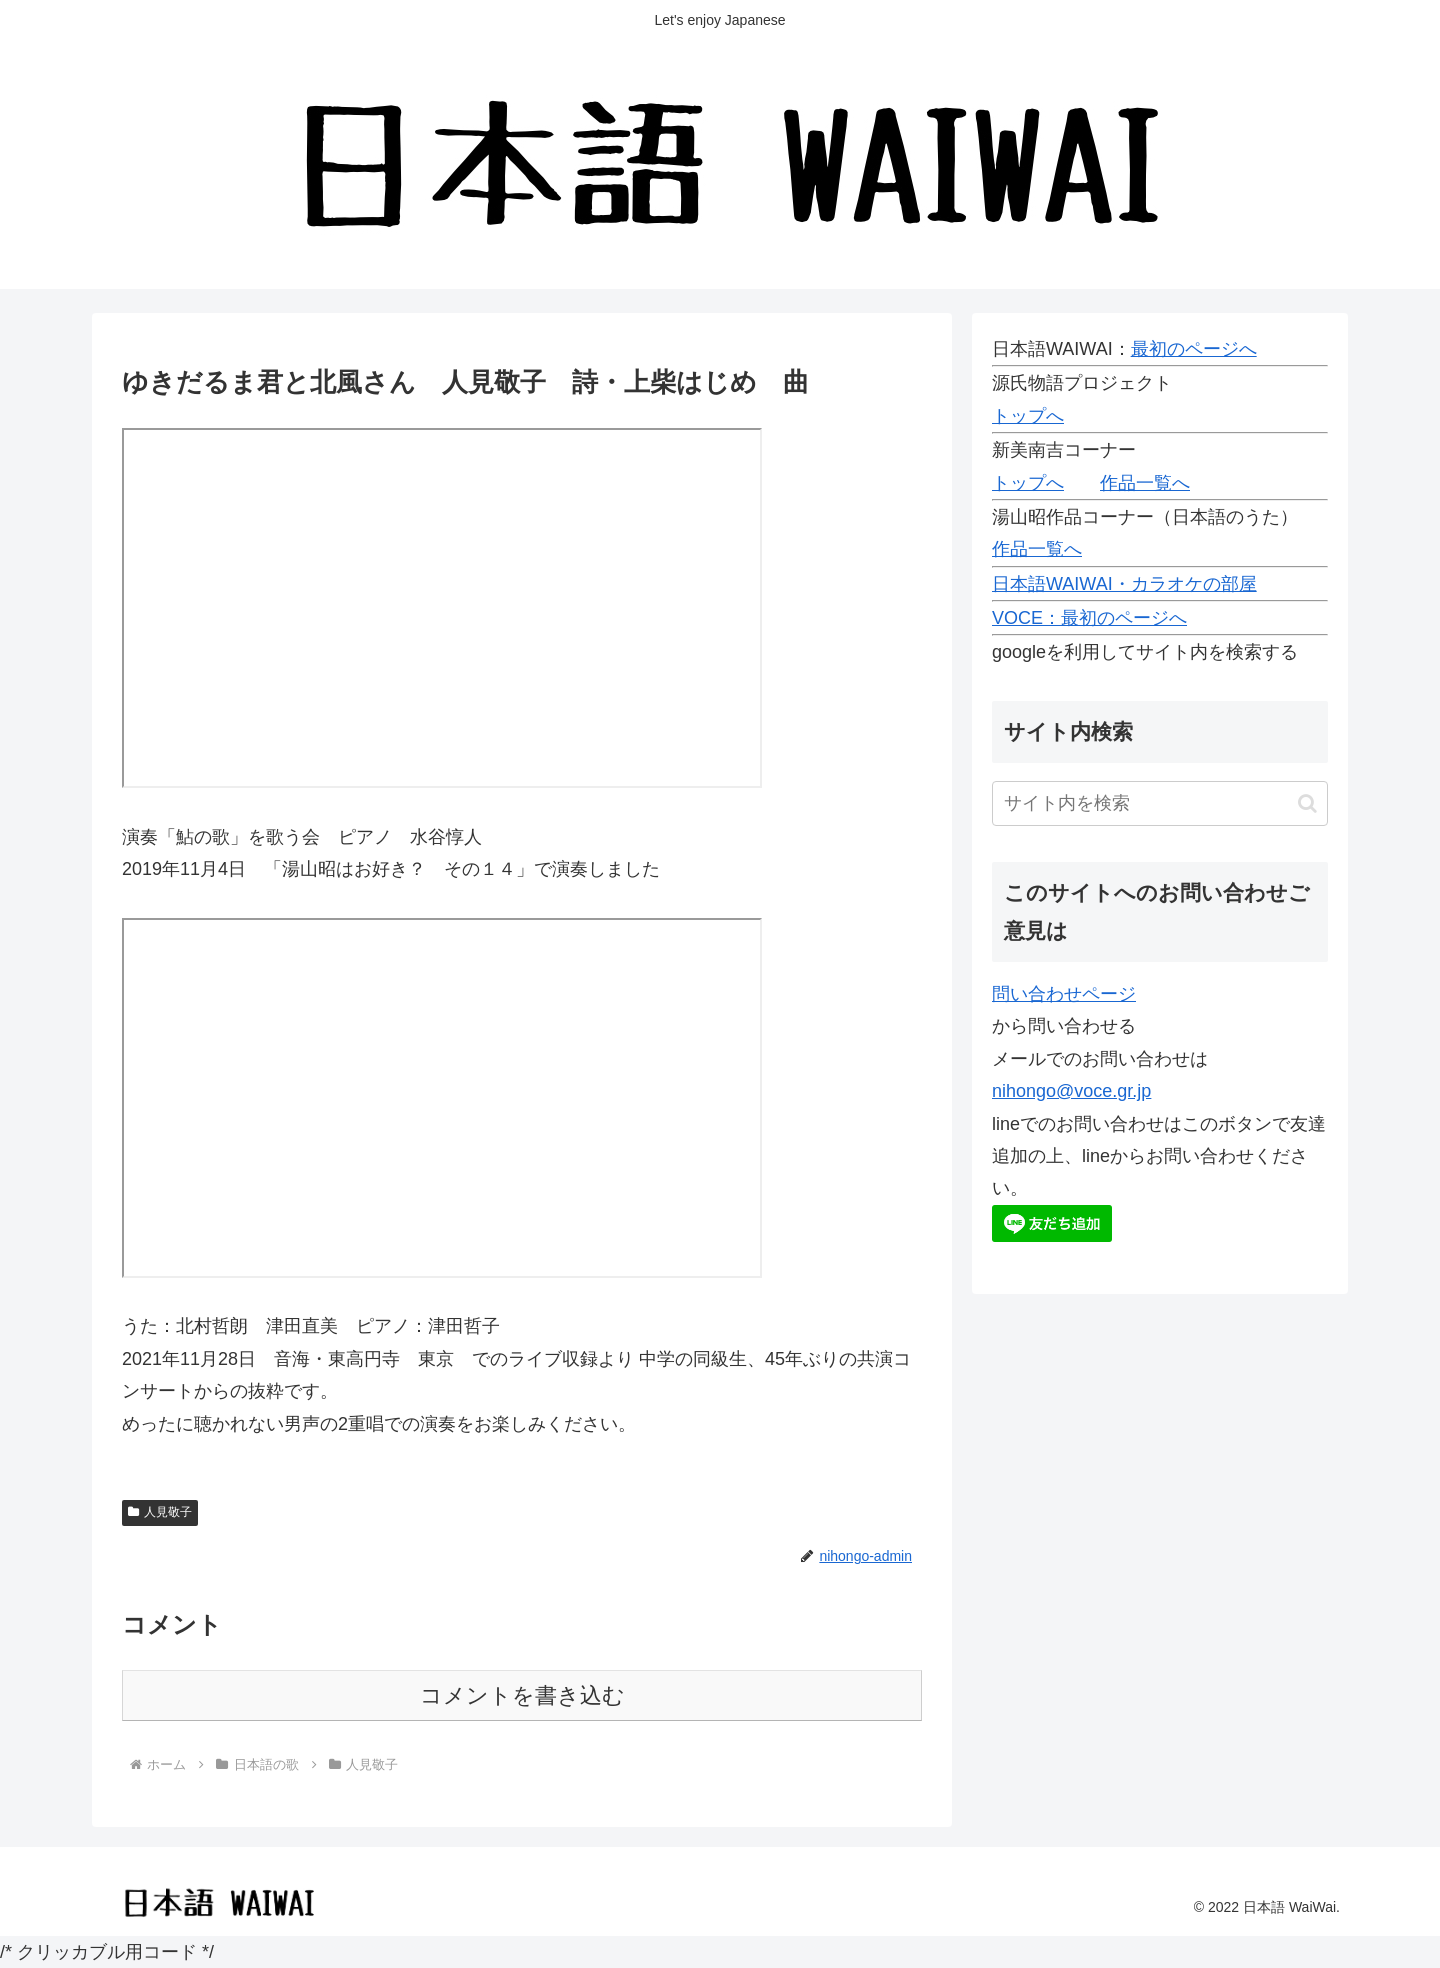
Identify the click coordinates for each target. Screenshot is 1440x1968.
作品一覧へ (1145, 483)
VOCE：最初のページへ (1089, 618)
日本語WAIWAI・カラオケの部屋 (1124, 584)
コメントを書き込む (522, 1695)
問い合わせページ (1064, 994)
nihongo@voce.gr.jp (1071, 1091)
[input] (1160, 803)
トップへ (1028, 416)
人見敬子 (160, 1512)
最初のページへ (1194, 349)
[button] (1307, 803)
